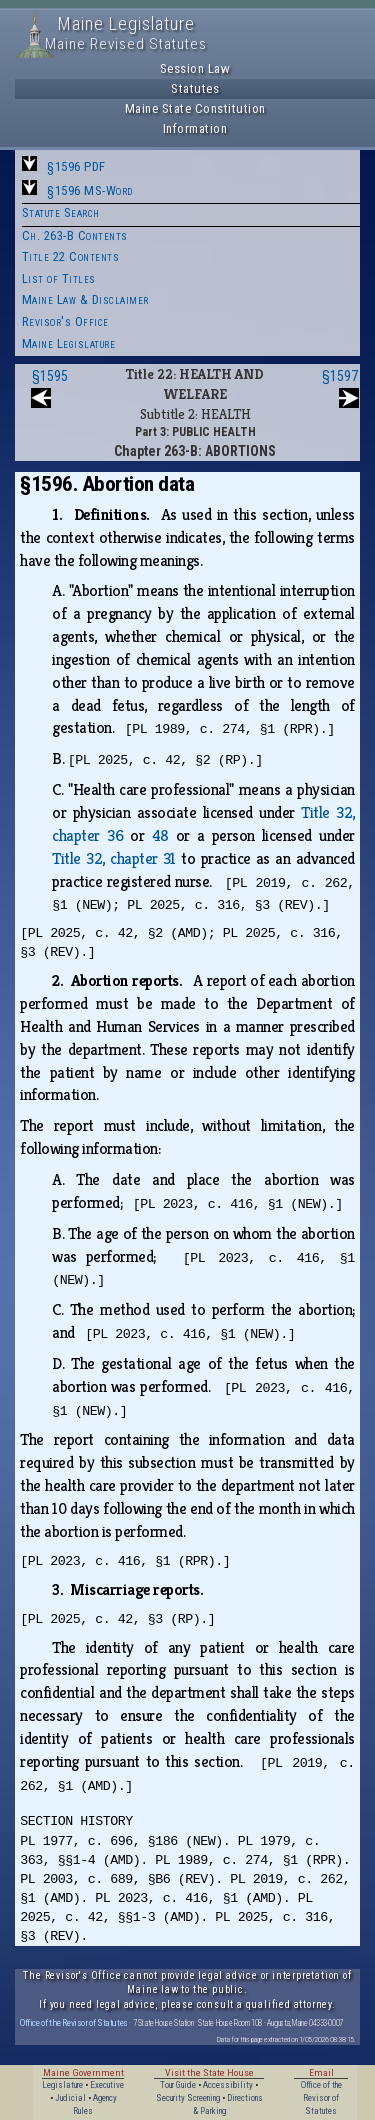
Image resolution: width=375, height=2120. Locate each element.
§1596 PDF (76, 166)
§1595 (50, 376)
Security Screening (188, 2098)
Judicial (70, 2098)
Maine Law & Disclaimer (85, 299)
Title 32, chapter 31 (114, 858)
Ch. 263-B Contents (75, 235)
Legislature (62, 2085)
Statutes (195, 88)
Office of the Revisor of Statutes (74, 2022)
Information (195, 128)
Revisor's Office (65, 321)
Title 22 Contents (71, 256)
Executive (107, 2085)
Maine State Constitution (195, 108)
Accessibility (228, 2085)
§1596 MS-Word (90, 190)
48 (160, 835)
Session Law (195, 68)
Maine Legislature (69, 343)
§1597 (340, 376)
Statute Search (61, 212)
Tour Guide (178, 2085)
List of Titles (59, 278)
